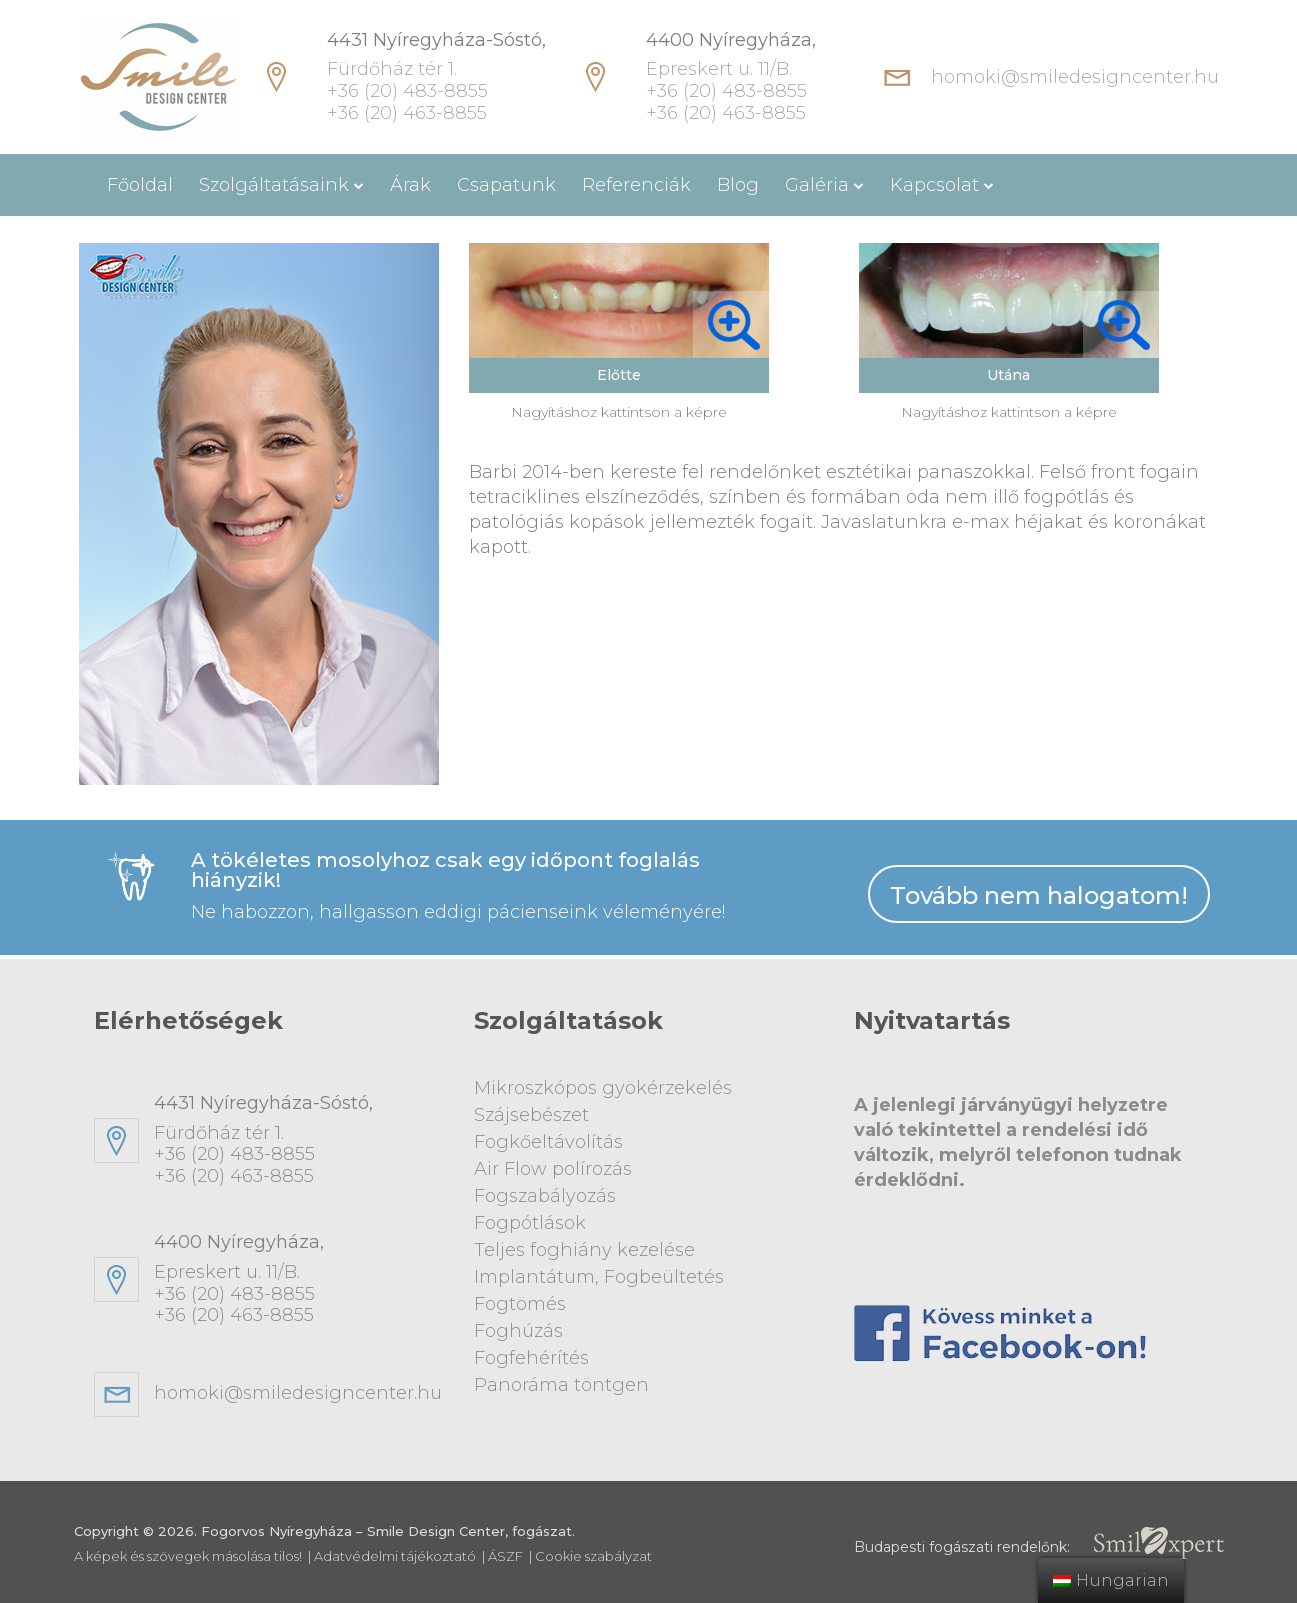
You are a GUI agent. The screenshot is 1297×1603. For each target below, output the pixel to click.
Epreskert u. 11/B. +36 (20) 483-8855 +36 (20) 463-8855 (731, 77)
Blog (738, 185)
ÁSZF (505, 1556)
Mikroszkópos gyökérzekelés (603, 1088)
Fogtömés (520, 1304)
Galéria (817, 185)
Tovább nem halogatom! (1039, 895)
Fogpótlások (530, 1223)
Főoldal (140, 185)
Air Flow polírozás (553, 1169)
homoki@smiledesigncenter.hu (1075, 77)
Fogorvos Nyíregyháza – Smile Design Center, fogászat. (388, 1531)
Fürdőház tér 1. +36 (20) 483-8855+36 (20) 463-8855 (299, 1140)
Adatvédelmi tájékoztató (395, 1556)
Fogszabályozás (545, 1196)
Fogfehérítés (531, 1358)
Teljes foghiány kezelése (584, 1250)
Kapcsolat (934, 185)
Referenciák (636, 185)
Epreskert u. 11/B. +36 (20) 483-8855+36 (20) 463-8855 (299, 1279)
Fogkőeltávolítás (548, 1142)
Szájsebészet (531, 1115)
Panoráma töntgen (561, 1385)
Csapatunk (506, 185)
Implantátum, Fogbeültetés (599, 1277)
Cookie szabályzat (593, 1556)
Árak (410, 185)
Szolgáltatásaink (274, 185)
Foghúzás (518, 1331)
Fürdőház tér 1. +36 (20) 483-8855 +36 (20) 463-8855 (436, 77)
